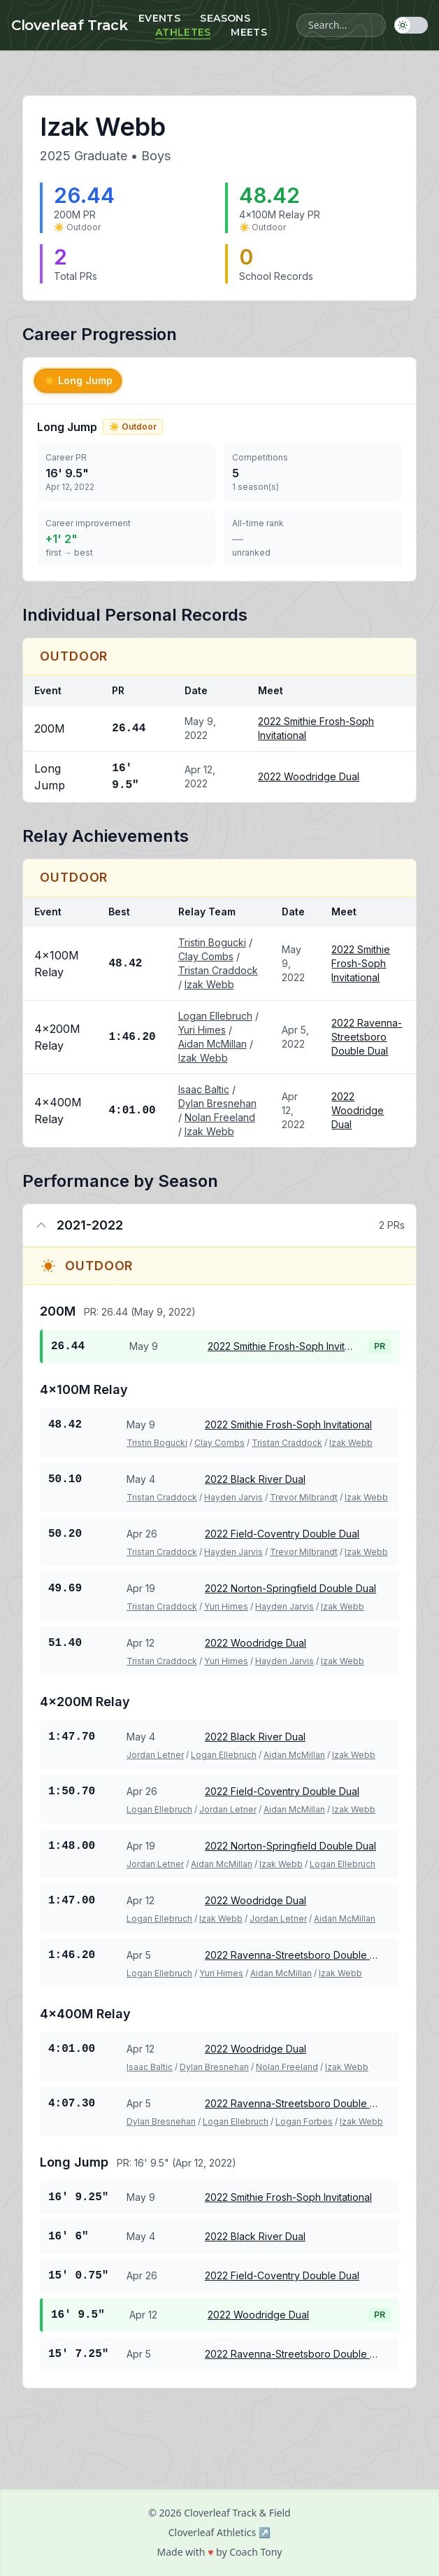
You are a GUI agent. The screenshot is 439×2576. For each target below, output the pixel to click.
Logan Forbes (304, 2121)
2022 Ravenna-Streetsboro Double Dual (366, 1037)
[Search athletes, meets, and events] (341, 25)
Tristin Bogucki (212, 942)
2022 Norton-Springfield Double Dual (290, 1588)
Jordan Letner (155, 1755)
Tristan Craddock (218, 970)
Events (159, 18)
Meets (249, 32)
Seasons (225, 18)
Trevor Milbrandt (304, 1497)
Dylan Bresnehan (217, 1103)
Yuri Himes (202, 1030)
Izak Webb (209, 984)
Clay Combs (205, 956)
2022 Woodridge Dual (308, 776)
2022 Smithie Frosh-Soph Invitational (360, 963)
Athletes (183, 32)
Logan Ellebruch (215, 1016)
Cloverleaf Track (69, 25)
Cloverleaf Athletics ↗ (219, 2532)
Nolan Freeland (220, 1117)
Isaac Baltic (203, 1089)
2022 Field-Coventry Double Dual (282, 1534)
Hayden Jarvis (233, 1497)
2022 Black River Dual (255, 1479)
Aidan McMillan (212, 1044)
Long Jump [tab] (78, 380)
